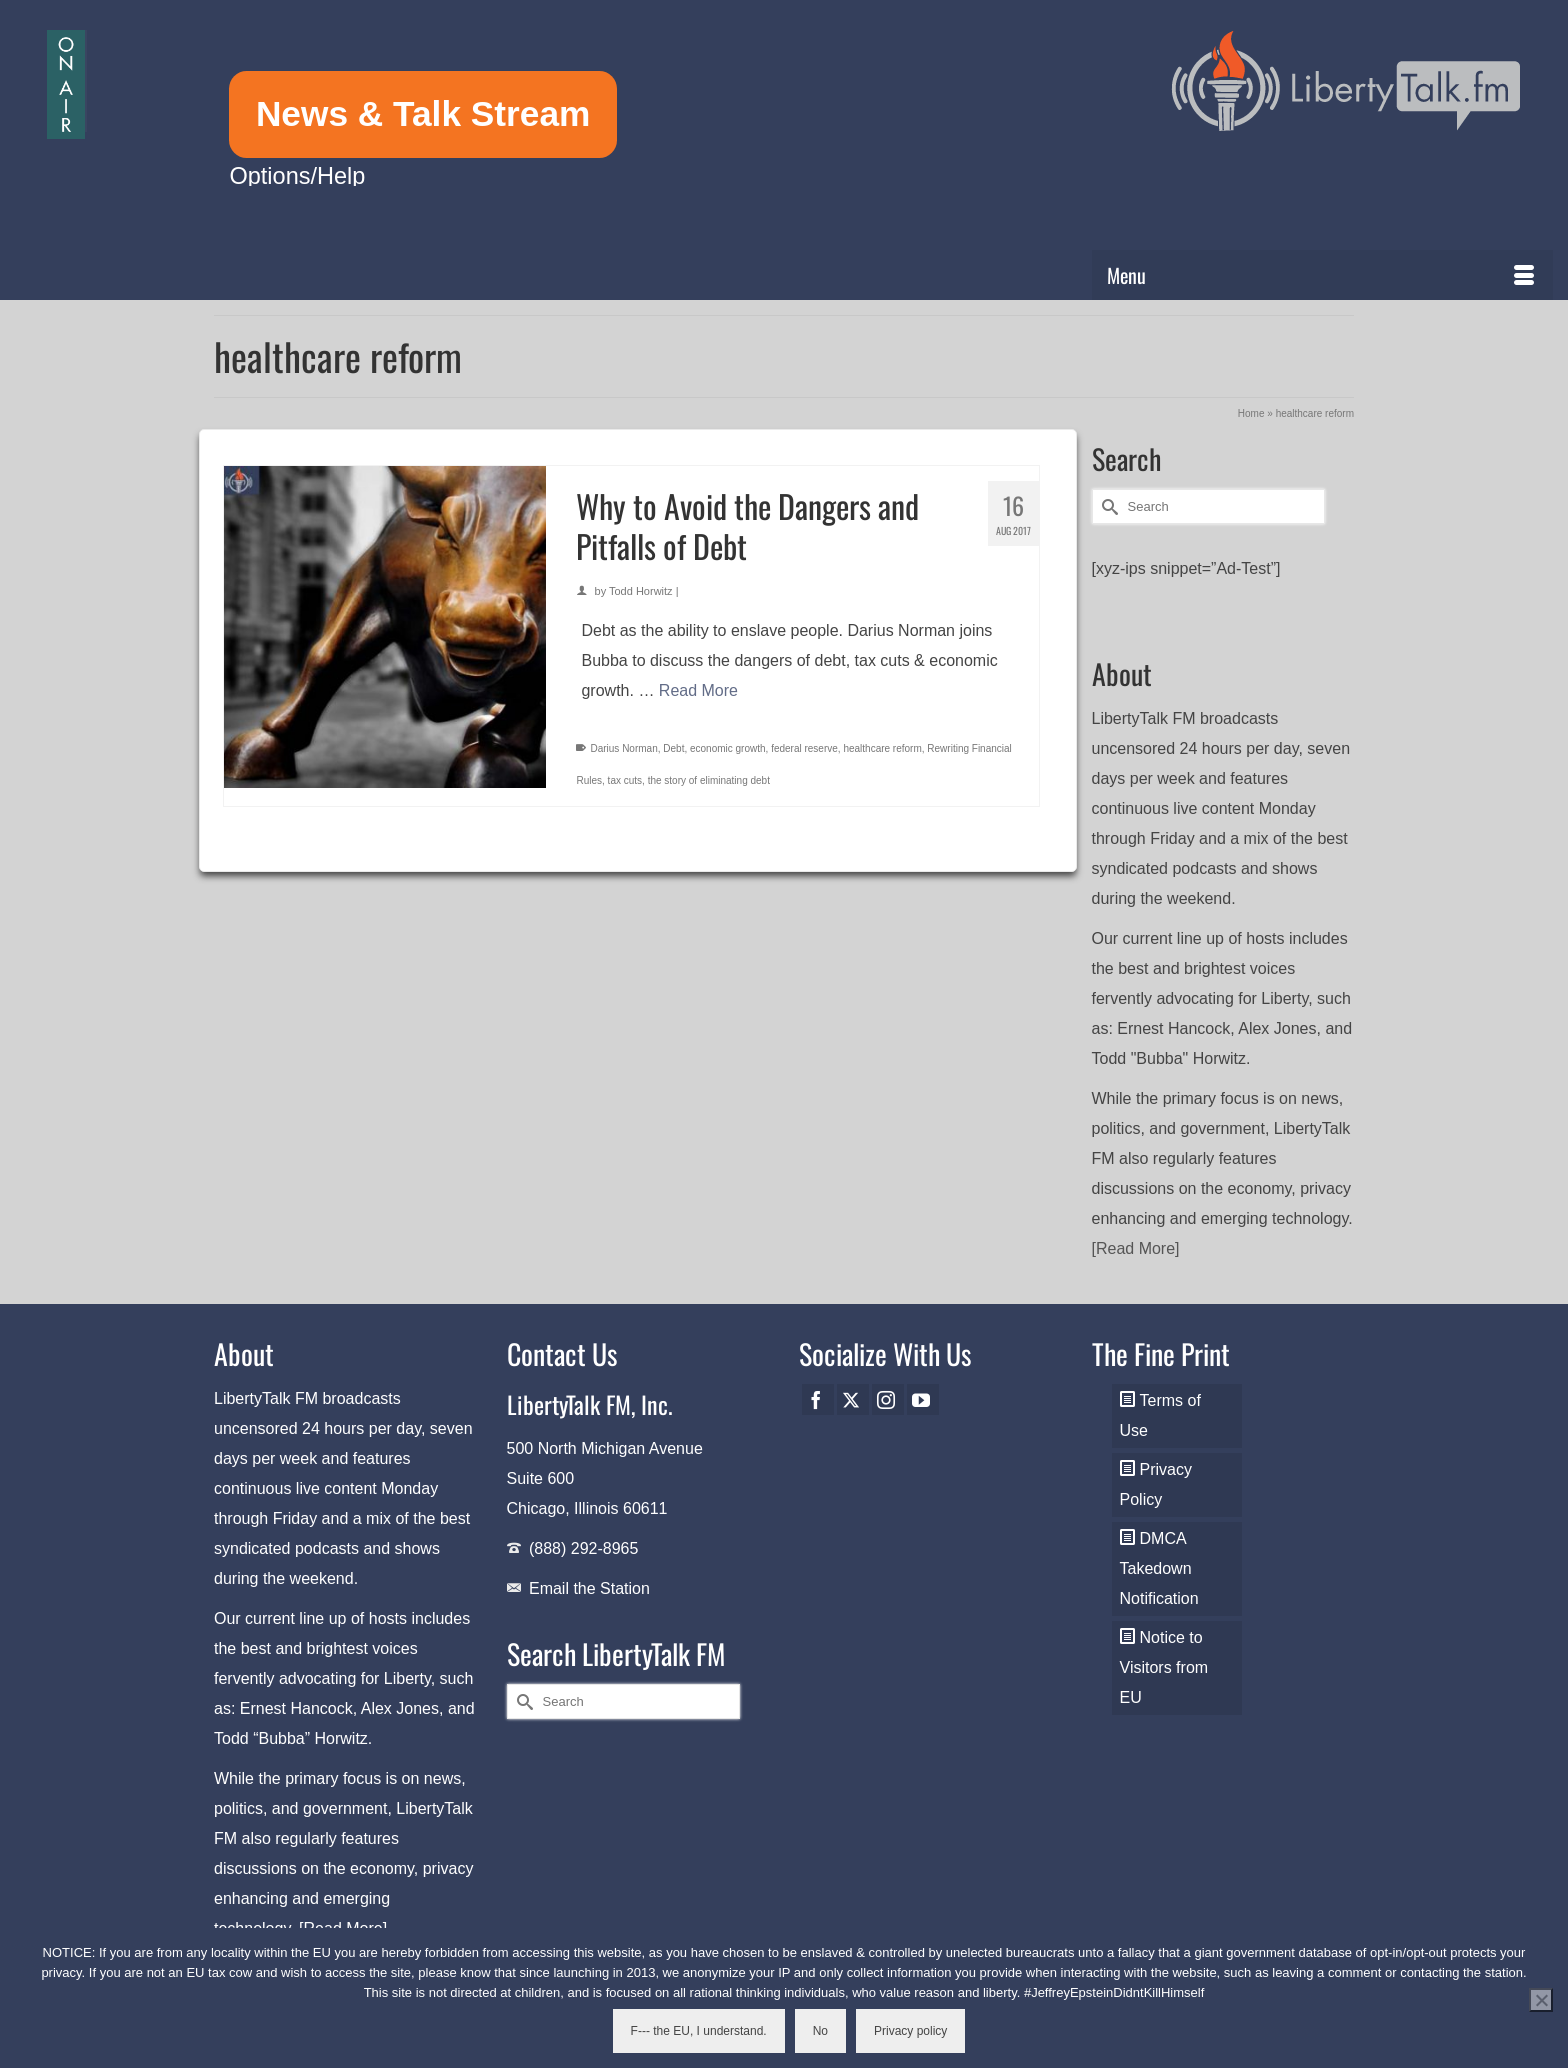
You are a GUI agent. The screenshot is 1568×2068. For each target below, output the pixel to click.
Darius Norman (623, 748)
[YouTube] (923, 1399)
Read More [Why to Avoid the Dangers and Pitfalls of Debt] (698, 690)
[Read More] (1136, 1248)
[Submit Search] (1107, 506)
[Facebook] (818, 1399)
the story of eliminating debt (709, 780)
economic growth (728, 748)
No (820, 2031)
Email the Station (589, 1588)
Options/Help (297, 176)
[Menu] (1322, 275)
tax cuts (625, 780)
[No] (1541, 2000)
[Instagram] (888, 1399)
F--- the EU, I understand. (699, 2031)
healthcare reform (882, 748)
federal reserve (804, 748)
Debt (673, 748)
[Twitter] (853, 1399)
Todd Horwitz (641, 591)
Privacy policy (910, 2031)
